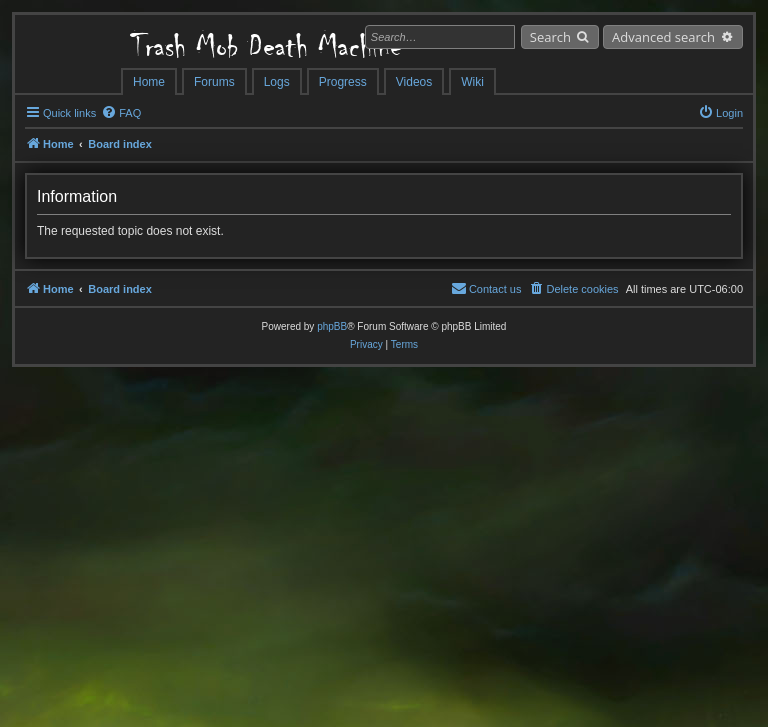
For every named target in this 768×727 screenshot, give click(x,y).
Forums (214, 82)
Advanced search (663, 37)
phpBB (332, 326)
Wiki (472, 82)
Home (149, 82)
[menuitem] (121, 113)
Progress (343, 82)
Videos (414, 82)
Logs (277, 82)
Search (550, 37)
